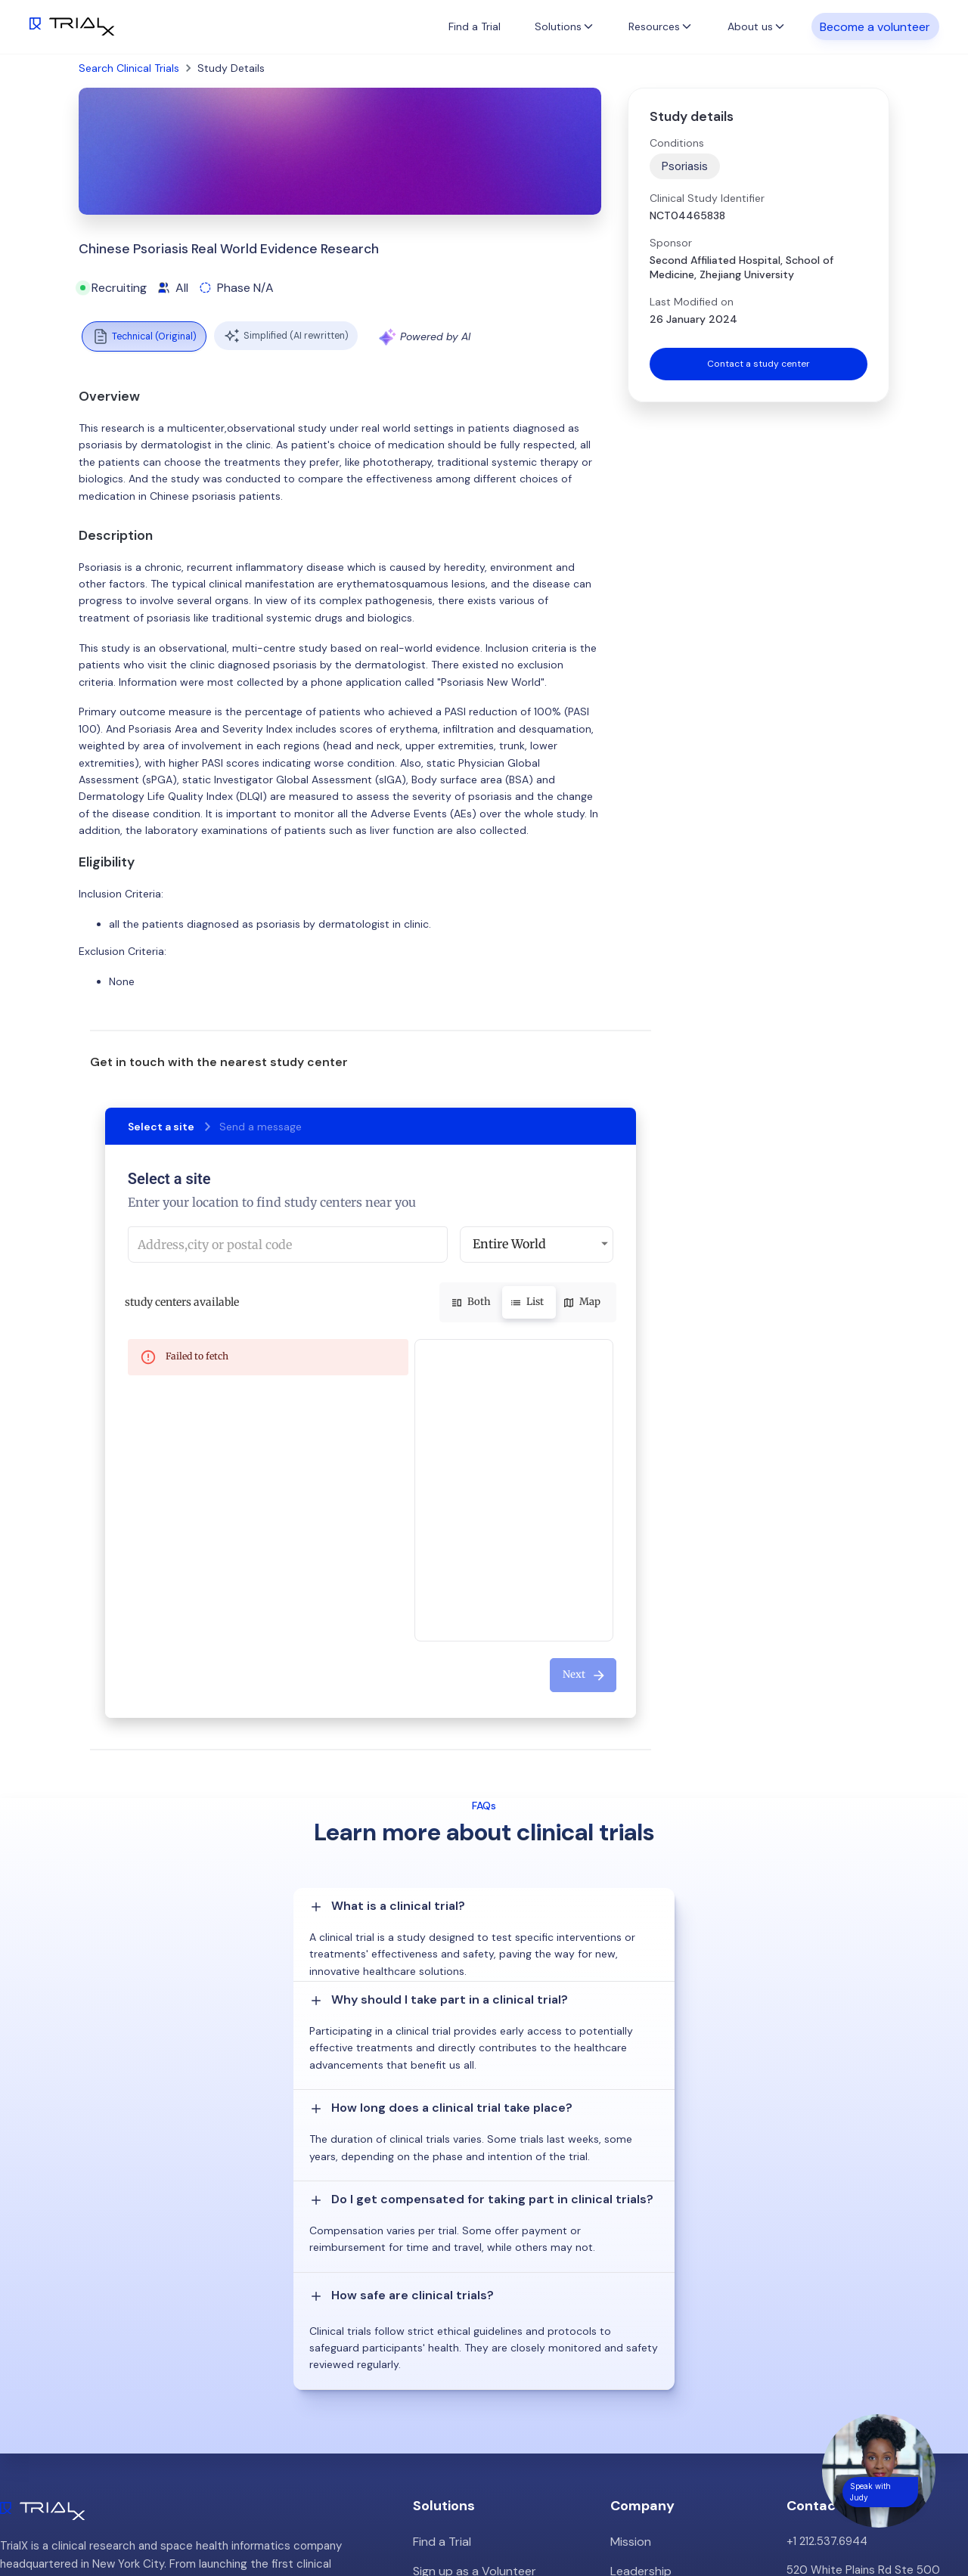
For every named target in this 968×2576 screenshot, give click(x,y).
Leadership (639, 2275)
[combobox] (288, 1244)
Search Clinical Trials (129, 68)
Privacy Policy (646, 2390)
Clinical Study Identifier (707, 198)
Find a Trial (474, 26)
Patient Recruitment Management (502, 2303)
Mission (629, 2246)
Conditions (677, 143)
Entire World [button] (509, 1243)
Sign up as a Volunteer (471, 2275)
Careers (631, 2361)
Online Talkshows (457, 2361)
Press (625, 2332)
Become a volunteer (875, 26)
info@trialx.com (826, 2322)
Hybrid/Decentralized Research (495, 2332)
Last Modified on (692, 301)
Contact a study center (759, 365)
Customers (639, 2303)
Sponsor (671, 243)
